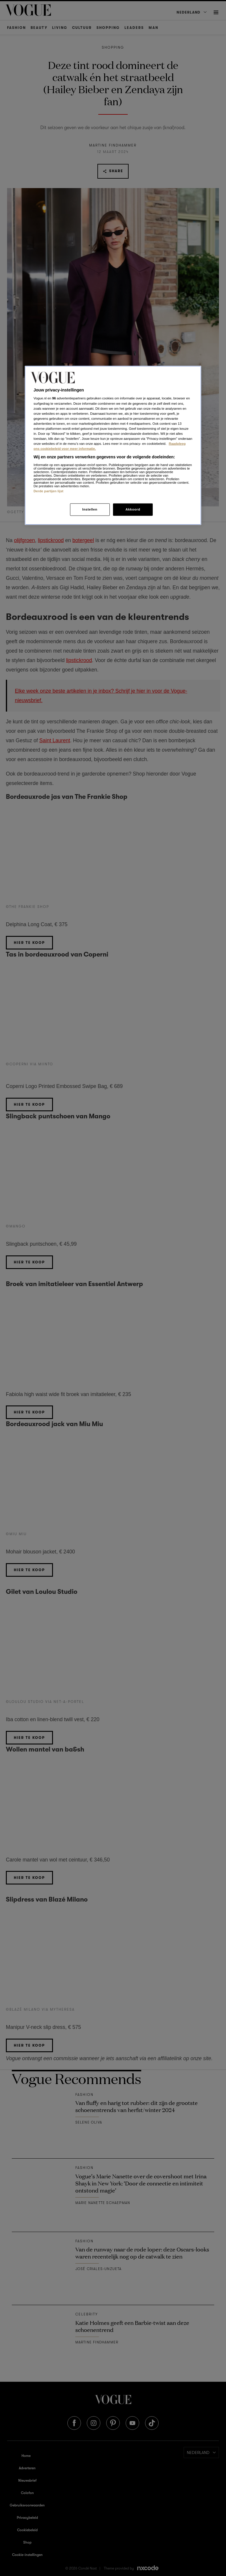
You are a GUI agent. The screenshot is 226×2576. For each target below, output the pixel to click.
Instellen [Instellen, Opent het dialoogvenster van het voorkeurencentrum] (89, 509)
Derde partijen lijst (49, 491)
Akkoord (132, 509)
